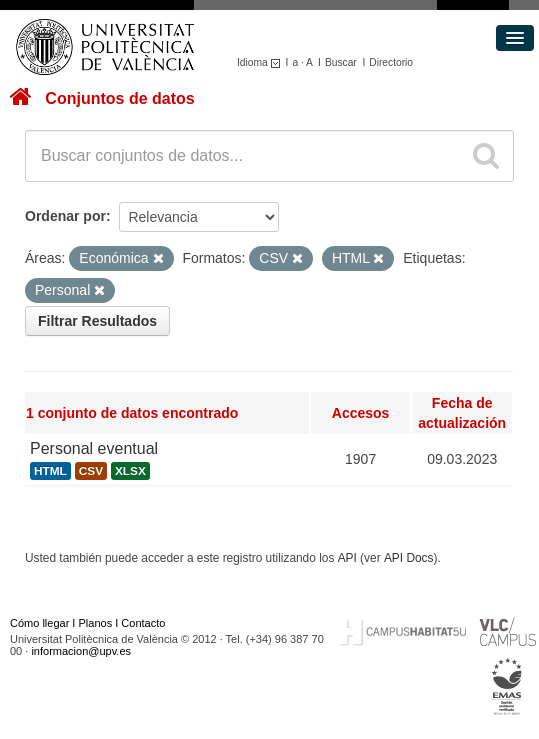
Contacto (143, 623)
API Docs (409, 558)
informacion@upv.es (81, 651)
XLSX (130, 471)
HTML (50, 471)
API (347, 558)
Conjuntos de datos (119, 98)
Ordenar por (65, 216)
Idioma (261, 62)
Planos (96, 623)
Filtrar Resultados (97, 321)
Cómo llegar (39, 623)
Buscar (341, 62)
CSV (91, 471)
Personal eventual (94, 448)
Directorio (391, 62)
